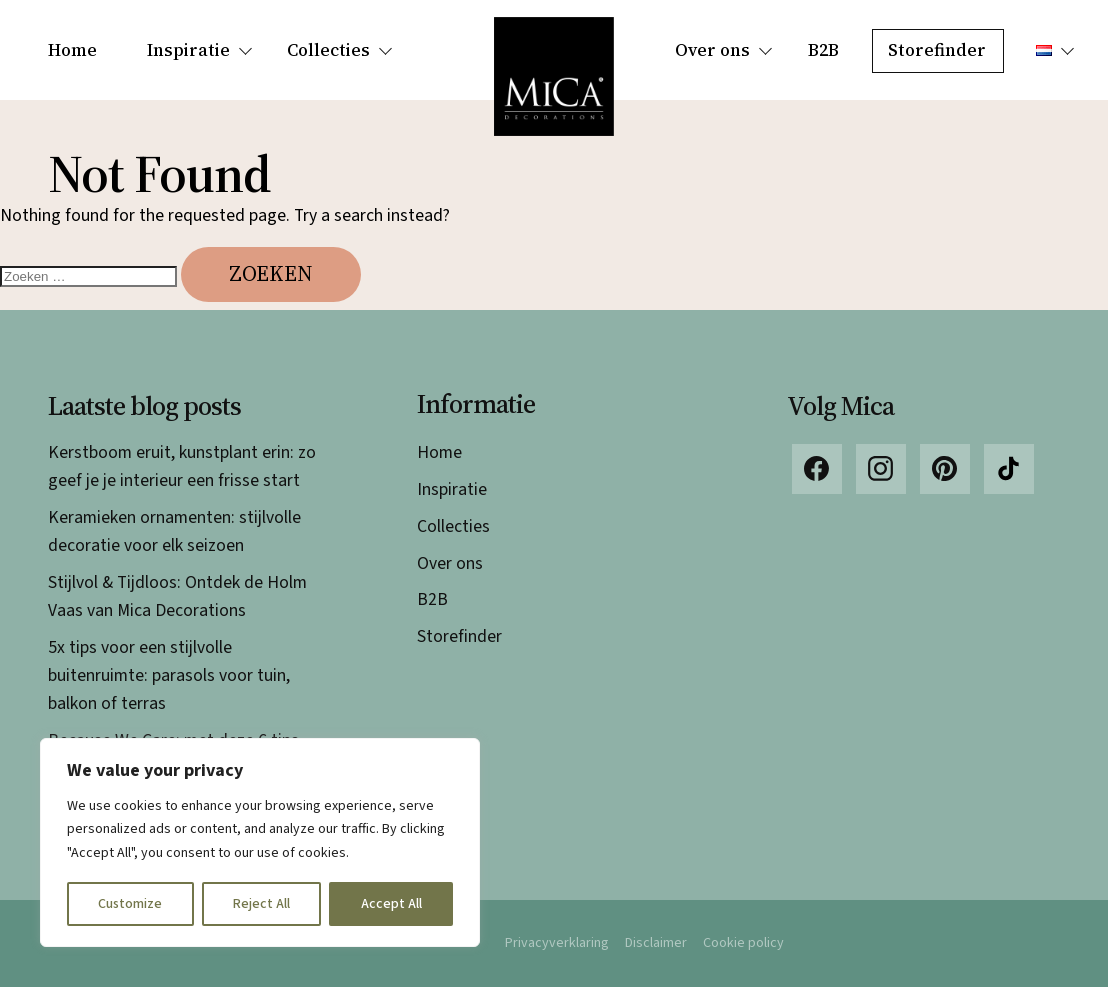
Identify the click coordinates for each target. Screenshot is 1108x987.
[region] (260, 842)
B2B (823, 50)
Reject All (261, 904)
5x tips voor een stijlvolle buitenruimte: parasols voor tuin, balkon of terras (169, 675)
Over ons (712, 50)
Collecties (328, 50)
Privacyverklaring (557, 943)
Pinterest (945, 469)
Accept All (391, 904)
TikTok (1009, 469)
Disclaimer (656, 943)
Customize (130, 904)
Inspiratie (188, 50)
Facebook (817, 469)
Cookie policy (743, 943)
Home (72, 50)
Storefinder (937, 50)
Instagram (881, 469)
